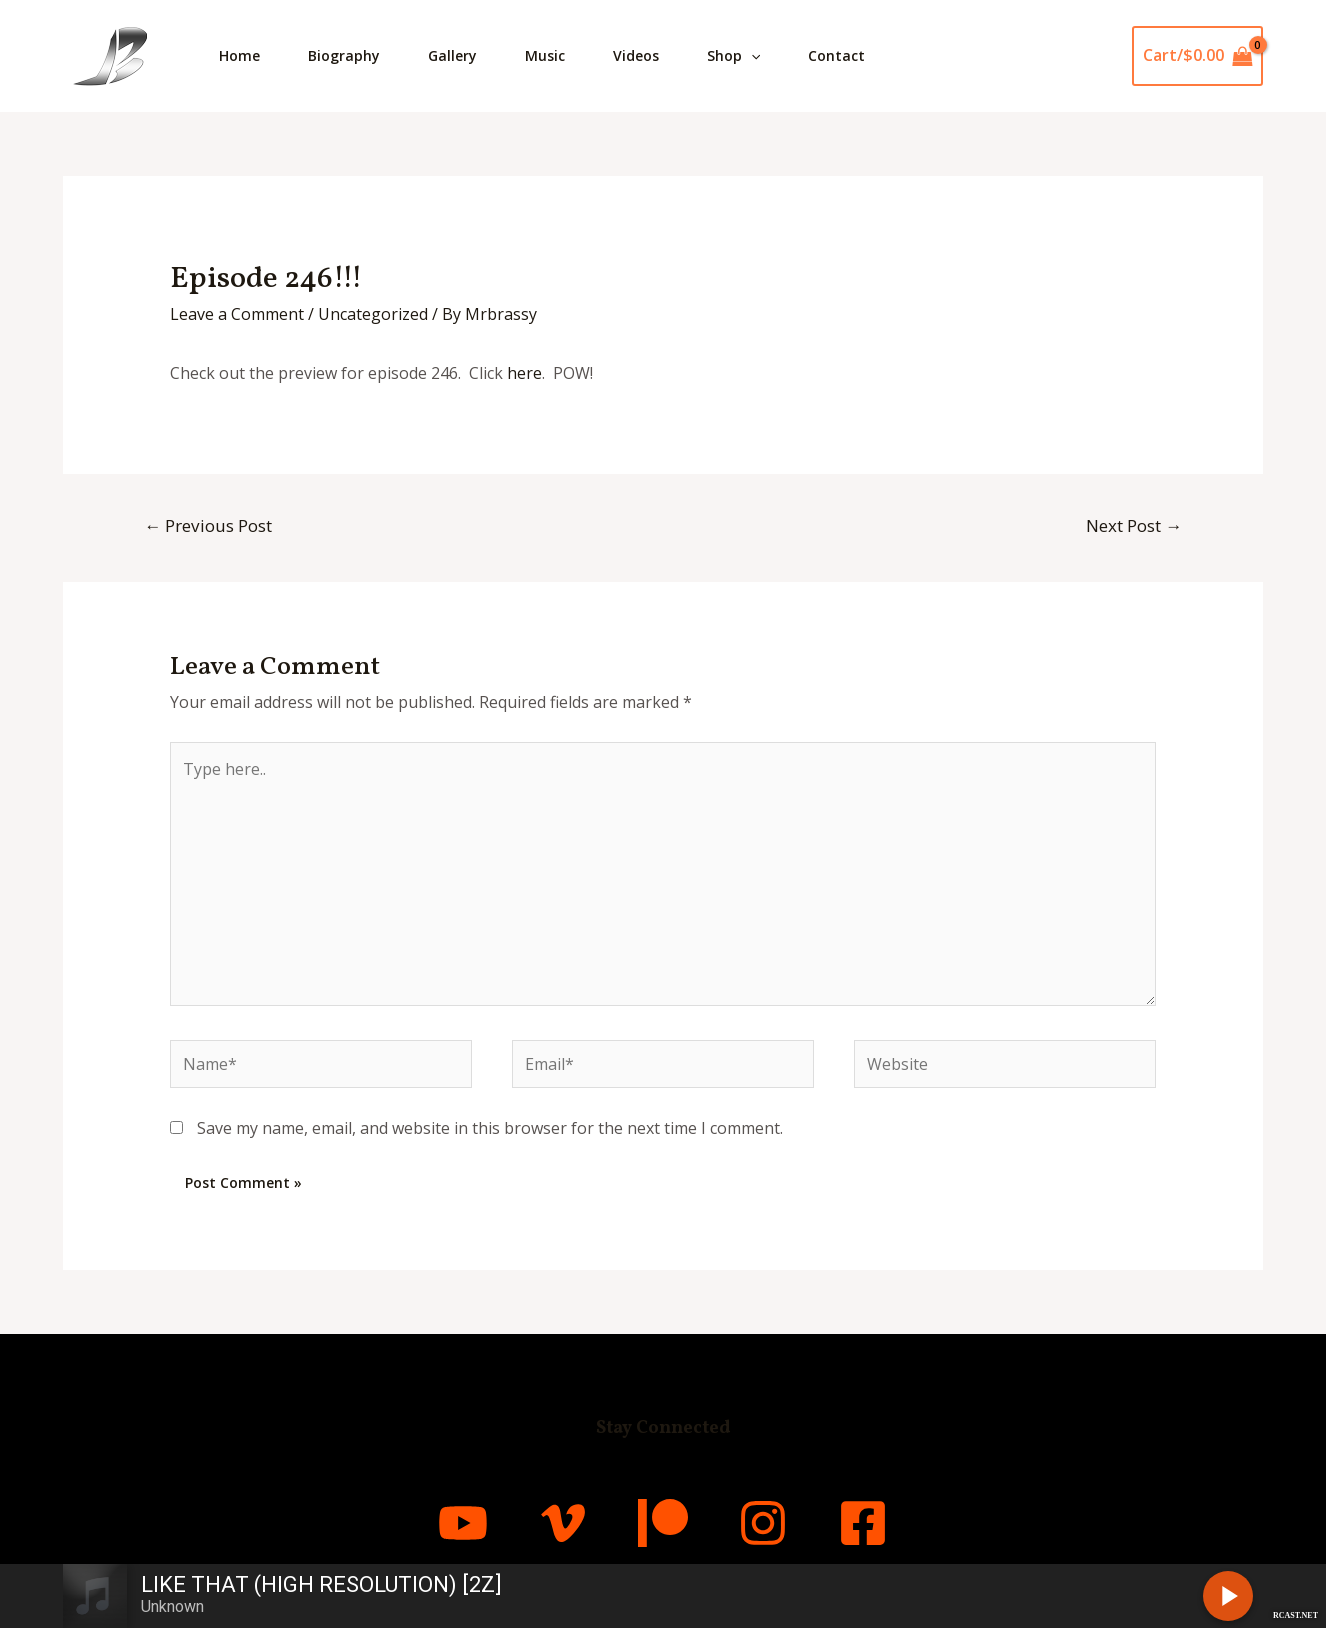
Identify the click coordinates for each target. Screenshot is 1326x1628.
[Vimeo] (563, 1523)
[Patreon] (663, 1523)
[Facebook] (863, 1523)
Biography (344, 55)
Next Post (1134, 525)
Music (545, 55)
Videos (636, 55)
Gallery (452, 55)
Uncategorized (373, 314)
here (524, 373)
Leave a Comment (237, 314)
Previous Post (208, 525)
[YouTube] (463, 1523)
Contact (836, 55)
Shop (733, 56)
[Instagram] (763, 1523)
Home (239, 55)
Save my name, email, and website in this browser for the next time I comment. (490, 1128)
